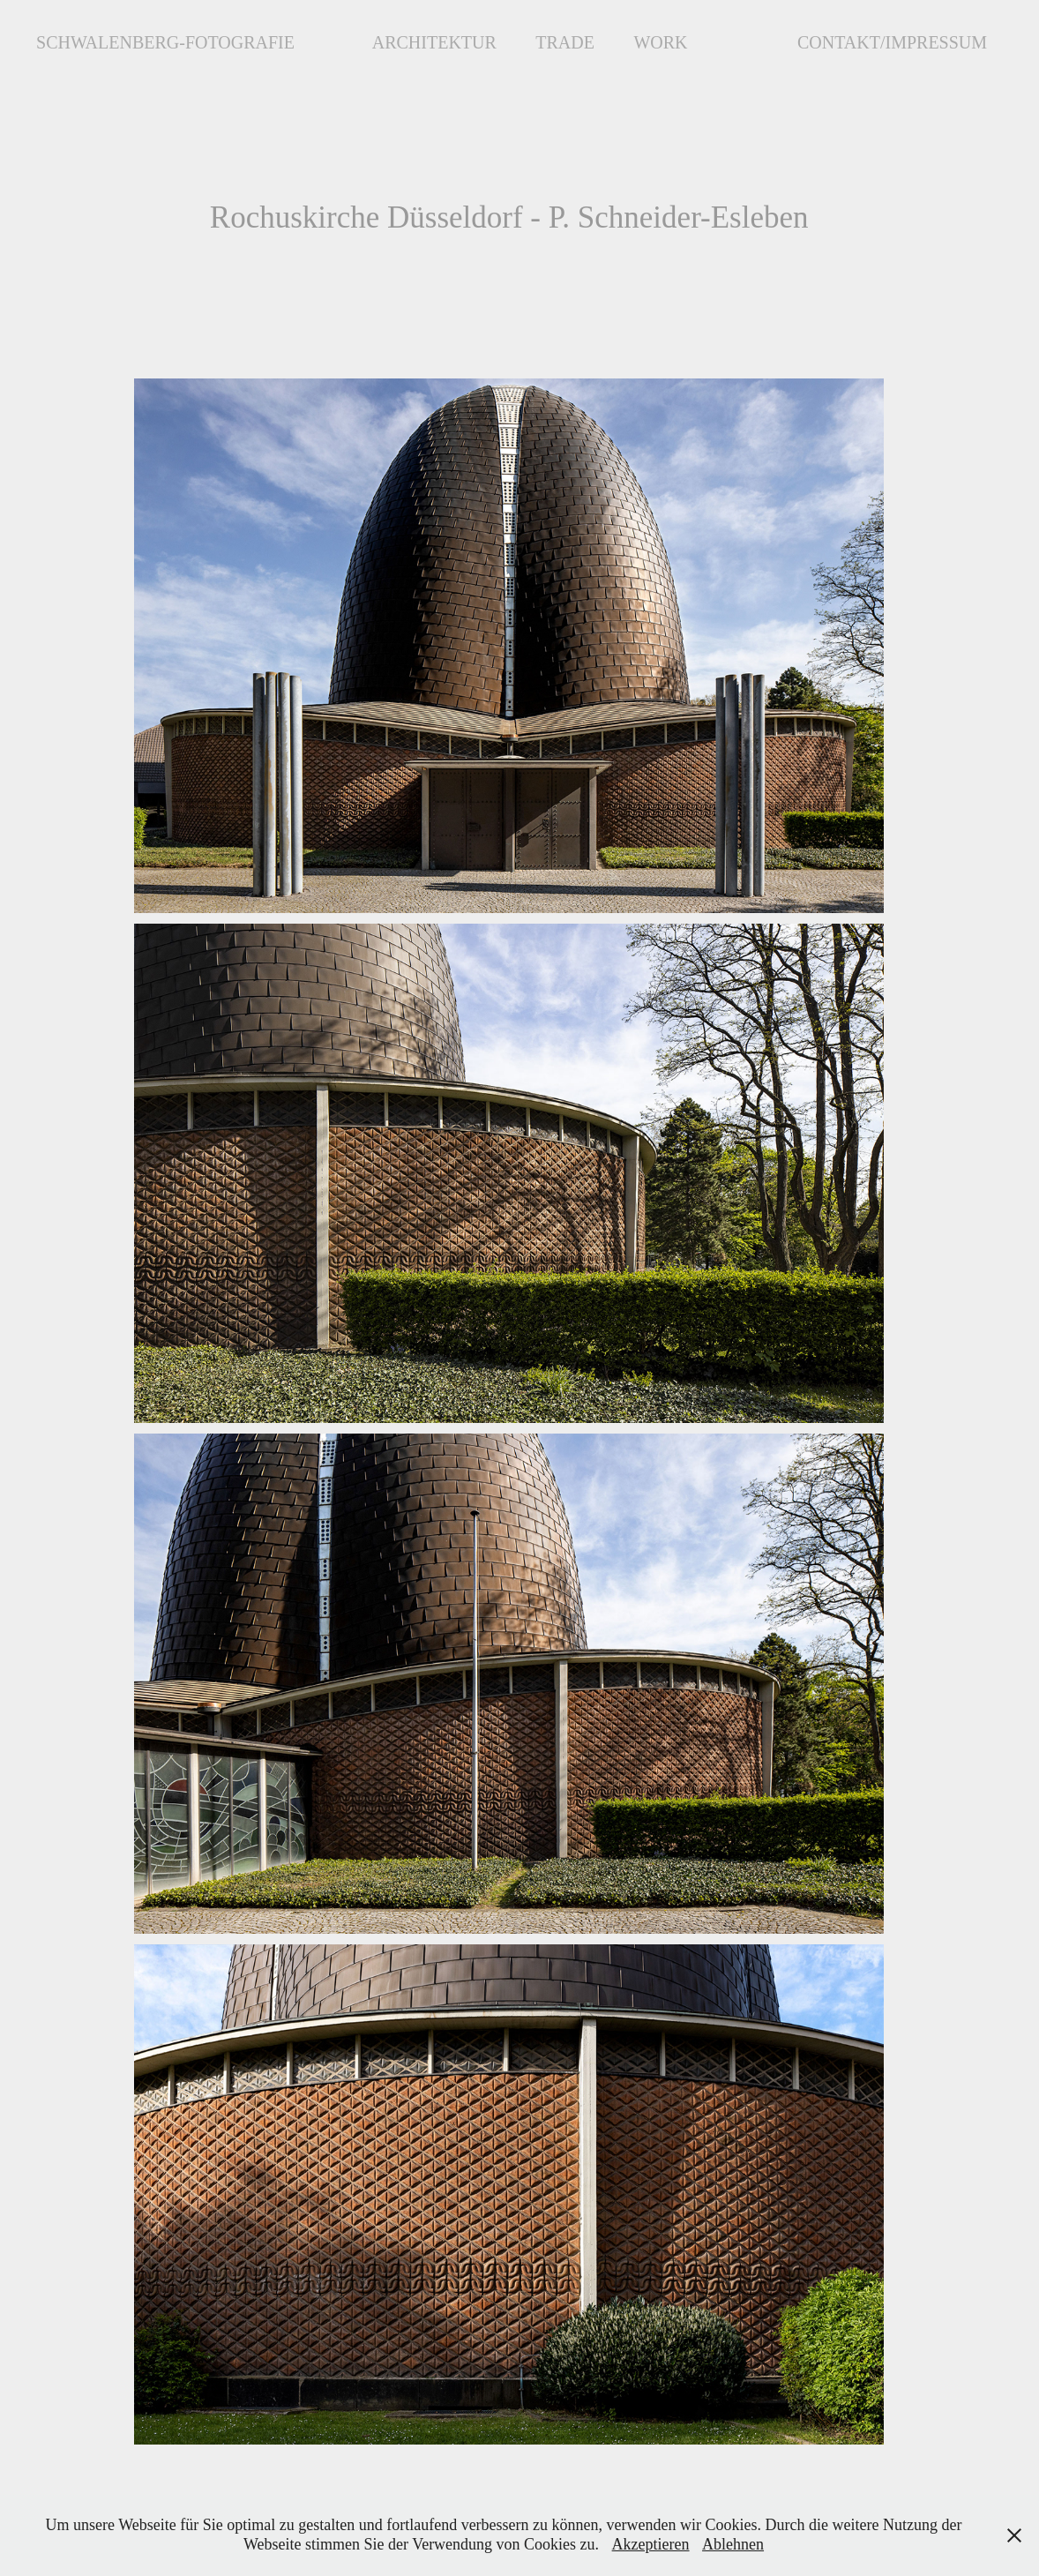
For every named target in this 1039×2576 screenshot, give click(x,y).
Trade (564, 42)
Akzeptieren (651, 2544)
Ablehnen (733, 2544)
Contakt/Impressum (892, 42)
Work (660, 42)
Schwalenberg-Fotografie (165, 42)
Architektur (434, 42)
